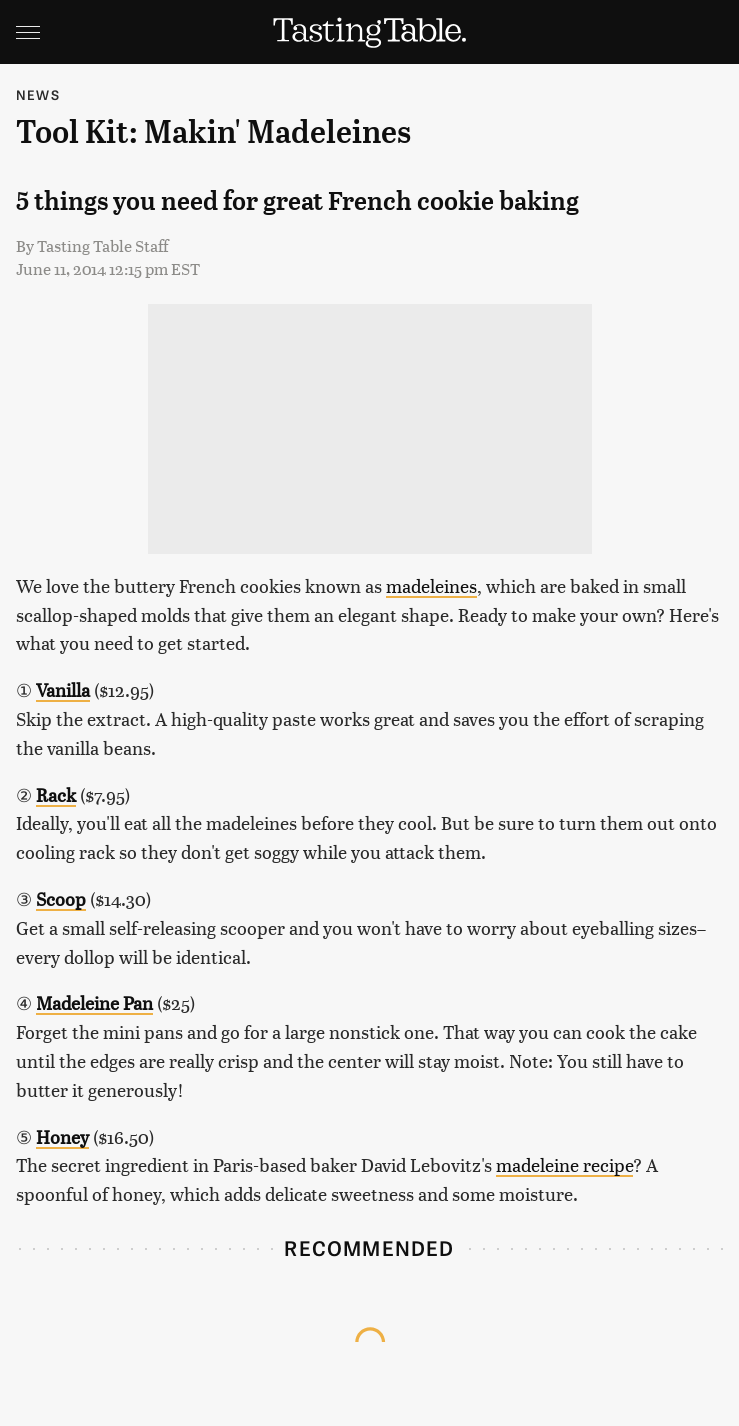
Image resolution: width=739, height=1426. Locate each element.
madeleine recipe (564, 1164)
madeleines (431, 585)
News (38, 94)
